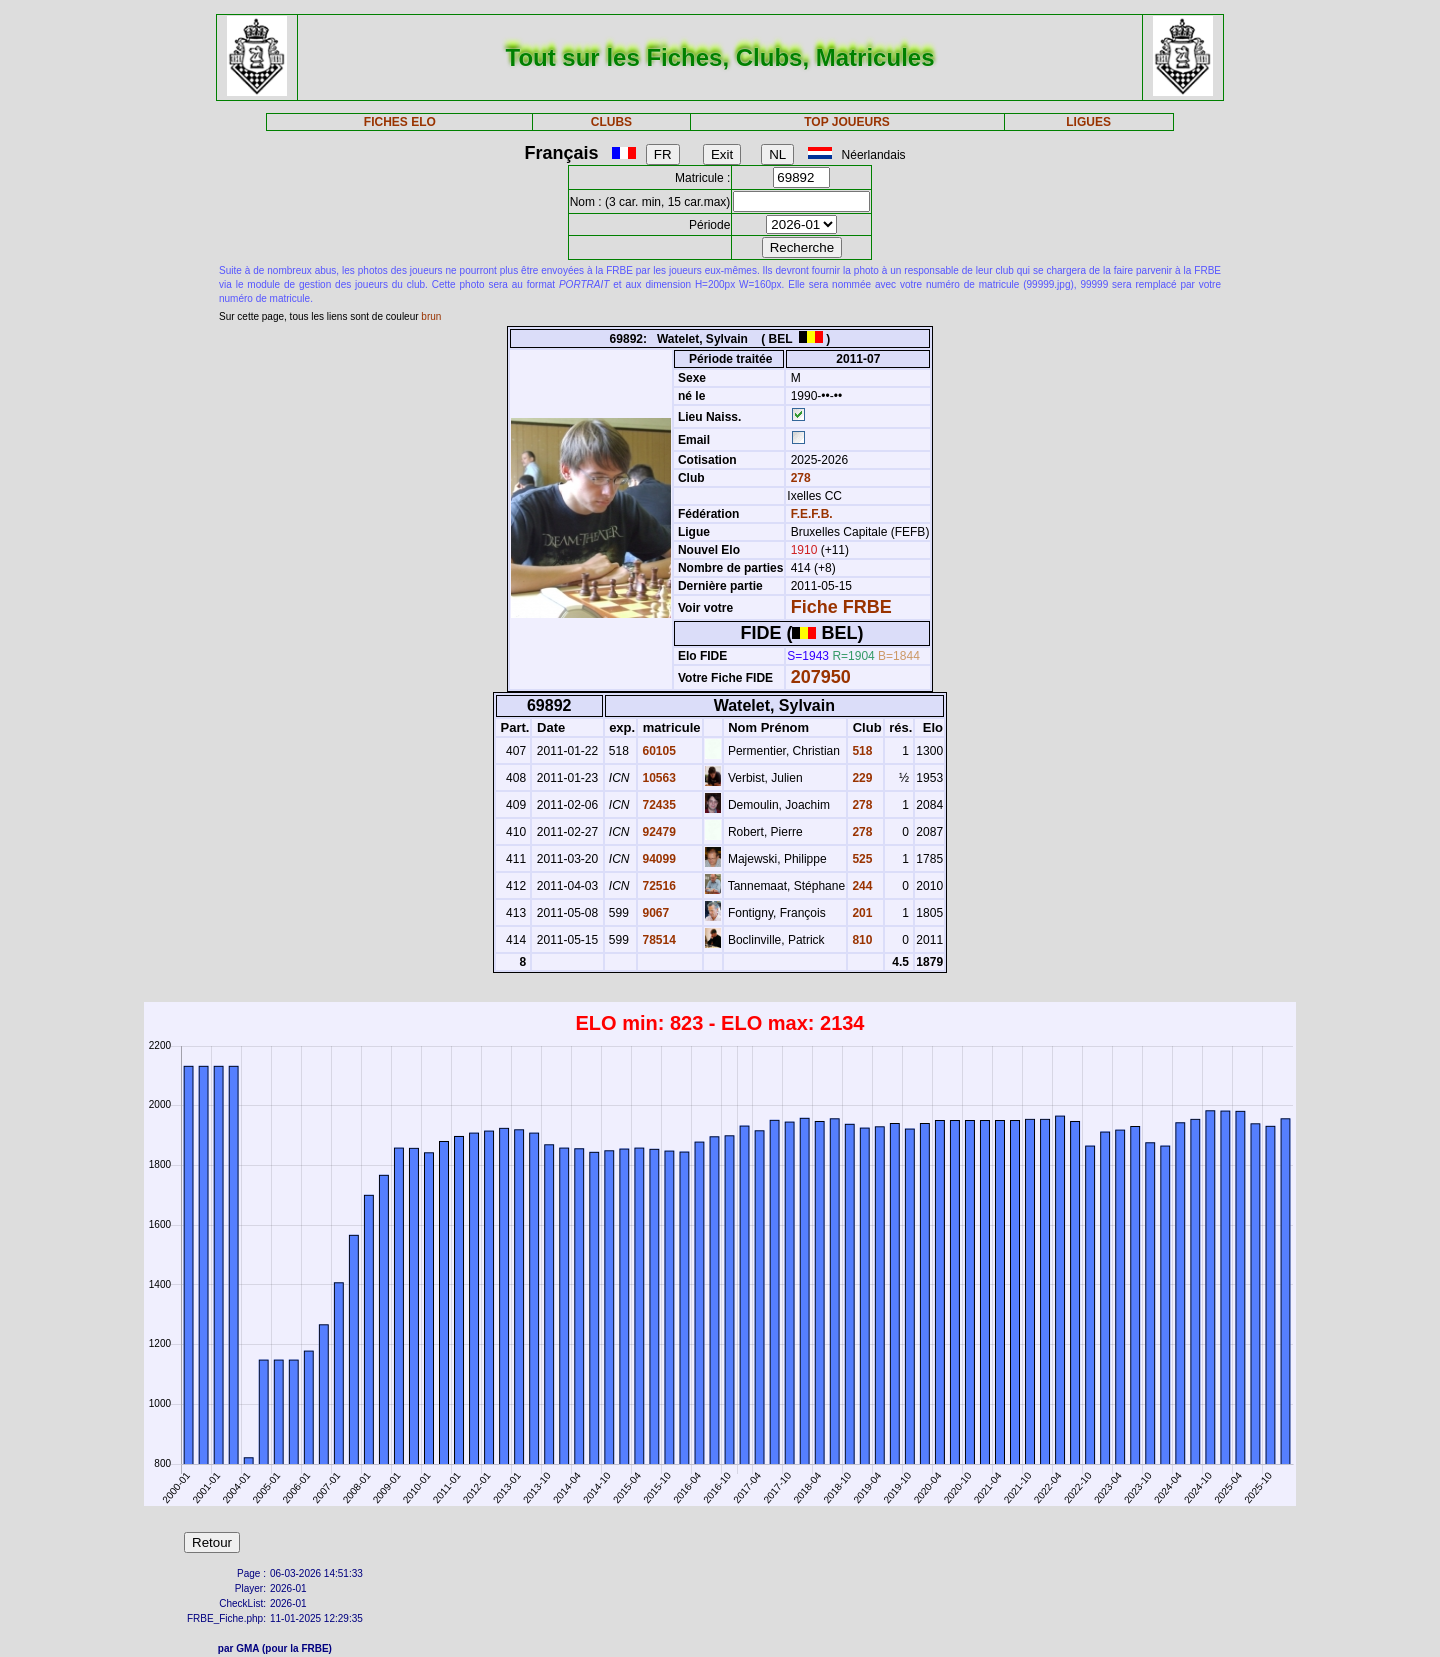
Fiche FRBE (841, 607)
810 (860, 940)
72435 (657, 805)
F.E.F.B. (812, 514)
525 (860, 859)
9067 (654, 913)
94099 (657, 859)
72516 (657, 886)
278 (798, 478)
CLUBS (611, 122)
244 (860, 886)
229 (860, 778)
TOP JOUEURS (847, 122)
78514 (657, 940)
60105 (657, 751)
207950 (821, 677)
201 (860, 913)
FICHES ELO (400, 122)
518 (860, 751)
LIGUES (1088, 122)
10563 (657, 778)
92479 (657, 832)
